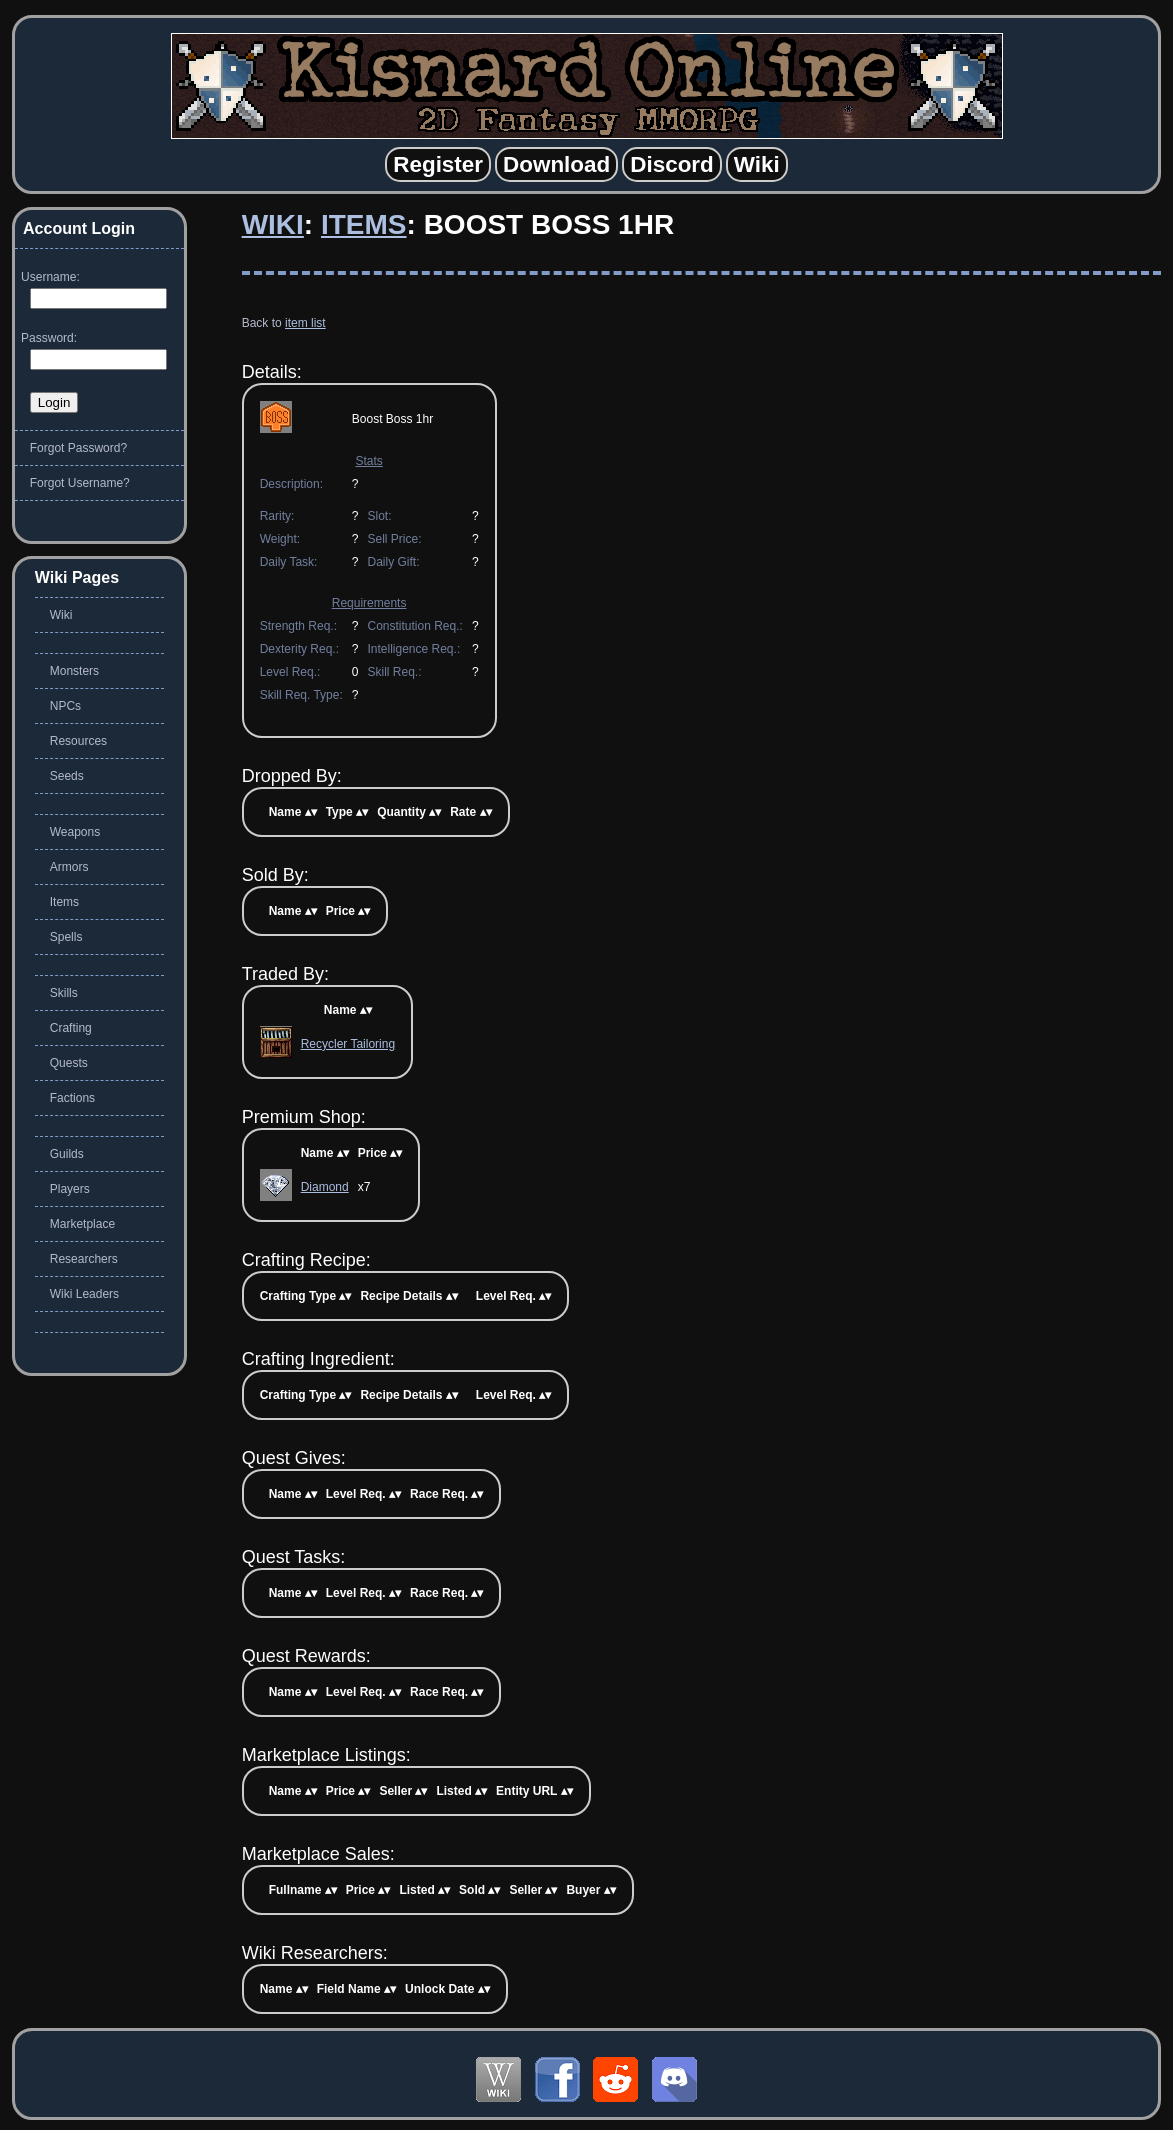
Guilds (67, 1154)
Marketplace (82, 1224)
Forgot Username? (80, 483)
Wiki (273, 224)
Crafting (71, 1028)
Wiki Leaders (84, 1294)
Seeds (67, 776)
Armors (69, 867)
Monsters (74, 671)
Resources (78, 741)
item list (305, 323)
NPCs (65, 706)
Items (364, 224)
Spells (66, 937)
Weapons (75, 832)
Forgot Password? (78, 448)
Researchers (84, 1259)
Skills (64, 993)
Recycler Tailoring (348, 1044)
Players (70, 1189)
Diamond (325, 1187)
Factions (72, 1098)
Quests (69, 1063)
